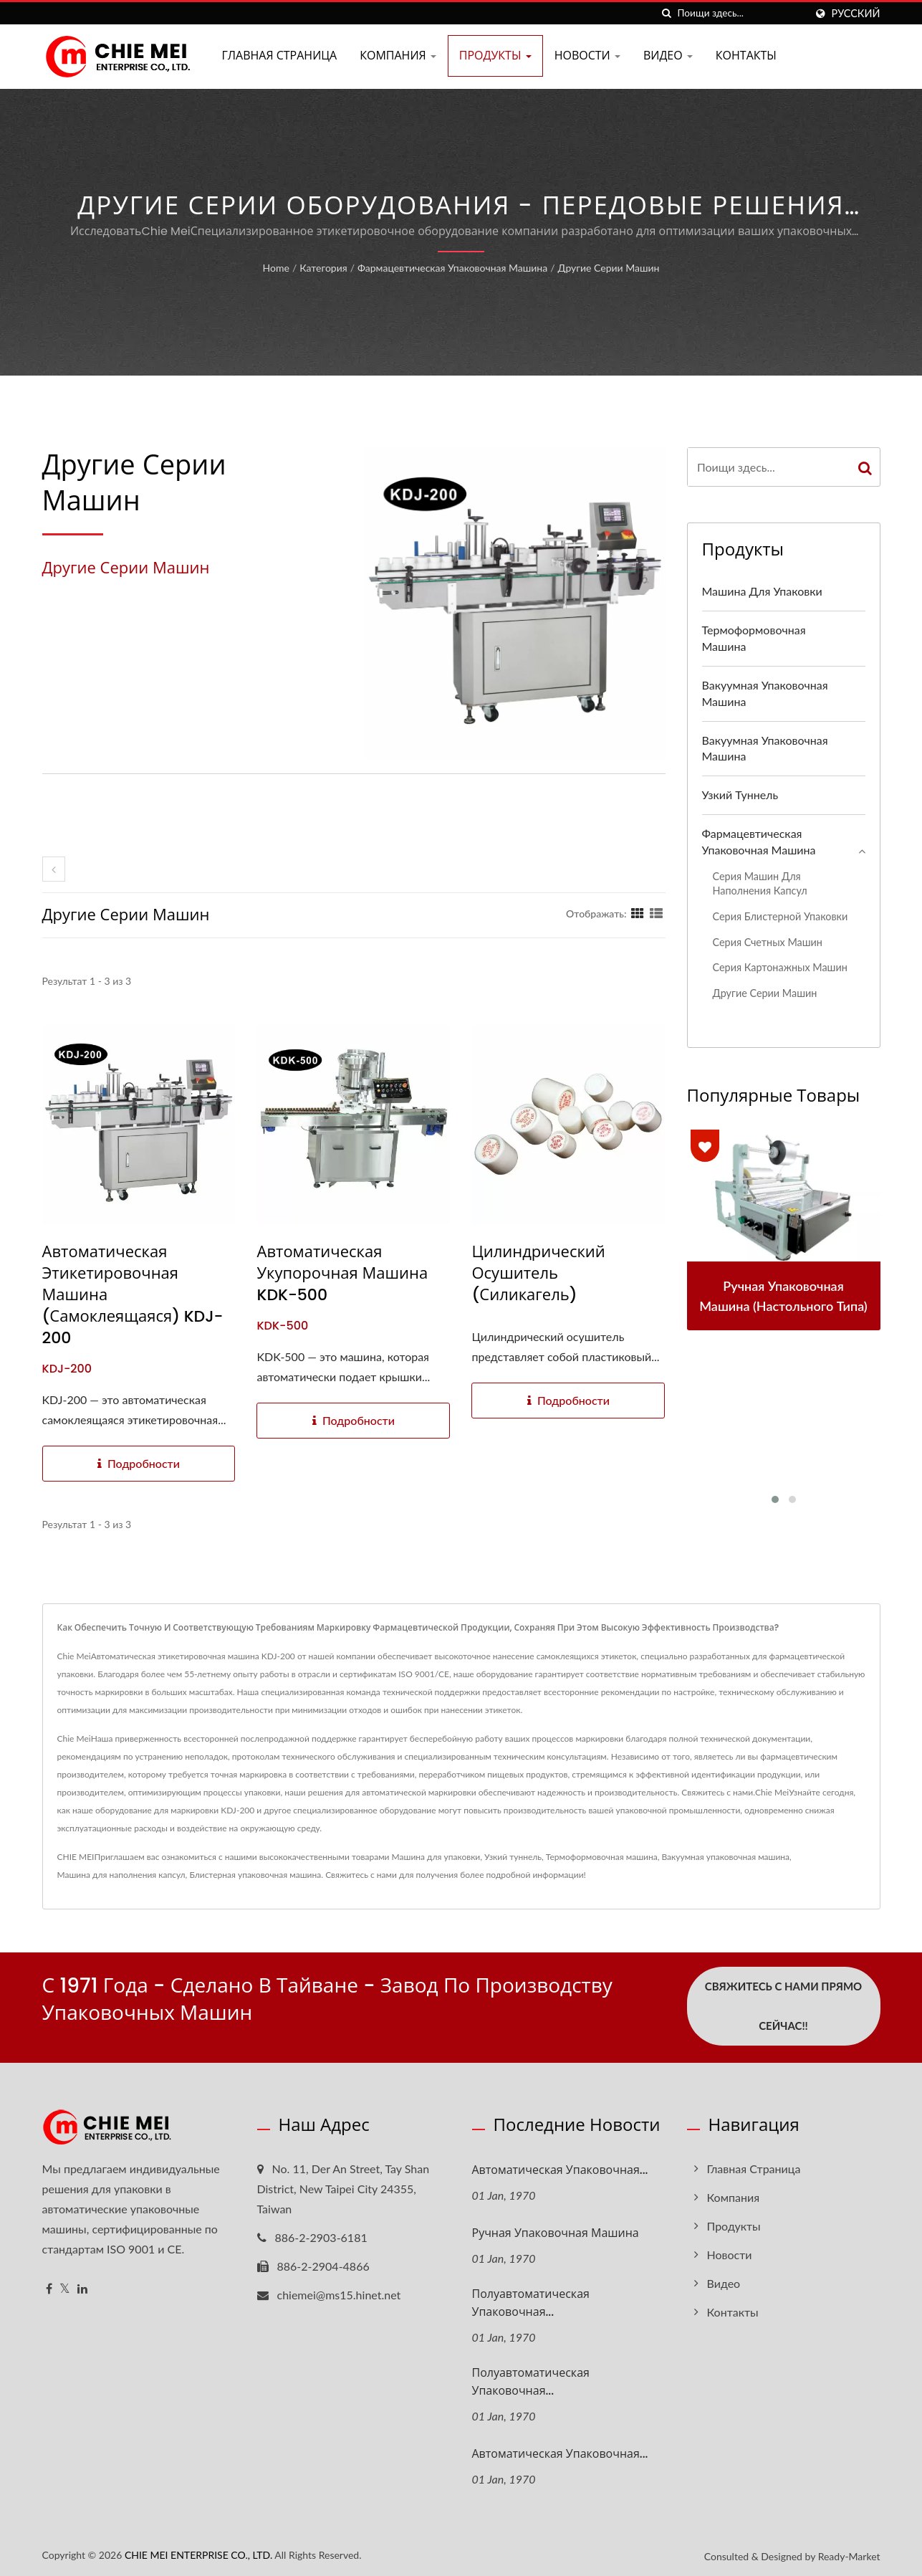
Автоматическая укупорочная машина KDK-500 (342, 1273)
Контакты (746, 55)
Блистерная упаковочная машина (255, 1874)
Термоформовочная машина (754, 638)
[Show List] (656, 913)
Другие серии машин (609, 268)
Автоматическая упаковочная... (560, 2167)
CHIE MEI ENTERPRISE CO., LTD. (198, 2553)
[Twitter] (64, 2286)
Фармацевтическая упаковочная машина (452, 268)
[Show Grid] (637, 913)
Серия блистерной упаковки (780, 916)
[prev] (53, 869)
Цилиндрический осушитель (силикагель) (538, 1273)
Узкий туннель (740, 794)
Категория (323, 268)
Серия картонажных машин (780, 967)
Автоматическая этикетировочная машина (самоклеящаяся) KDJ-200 (133, 1295)
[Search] (741, 13)
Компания (398, 55)
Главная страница (279, 55)
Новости (587, 55)
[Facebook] (49, 2286)
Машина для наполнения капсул (121, 1874)
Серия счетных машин (767, 942)
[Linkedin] (82, 2286)
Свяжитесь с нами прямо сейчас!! (783, 2006)
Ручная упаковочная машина (555, 2230)
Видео (668, 55)
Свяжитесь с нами (361, 1874)
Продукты (495, 55)
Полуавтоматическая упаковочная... (531, 2300)
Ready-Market (849, 2554)
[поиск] (667, 13)
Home (276, 268)
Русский (856, 13)
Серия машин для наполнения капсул (760, 883)
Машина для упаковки (762, 591)
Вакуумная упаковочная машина (765, 693)
